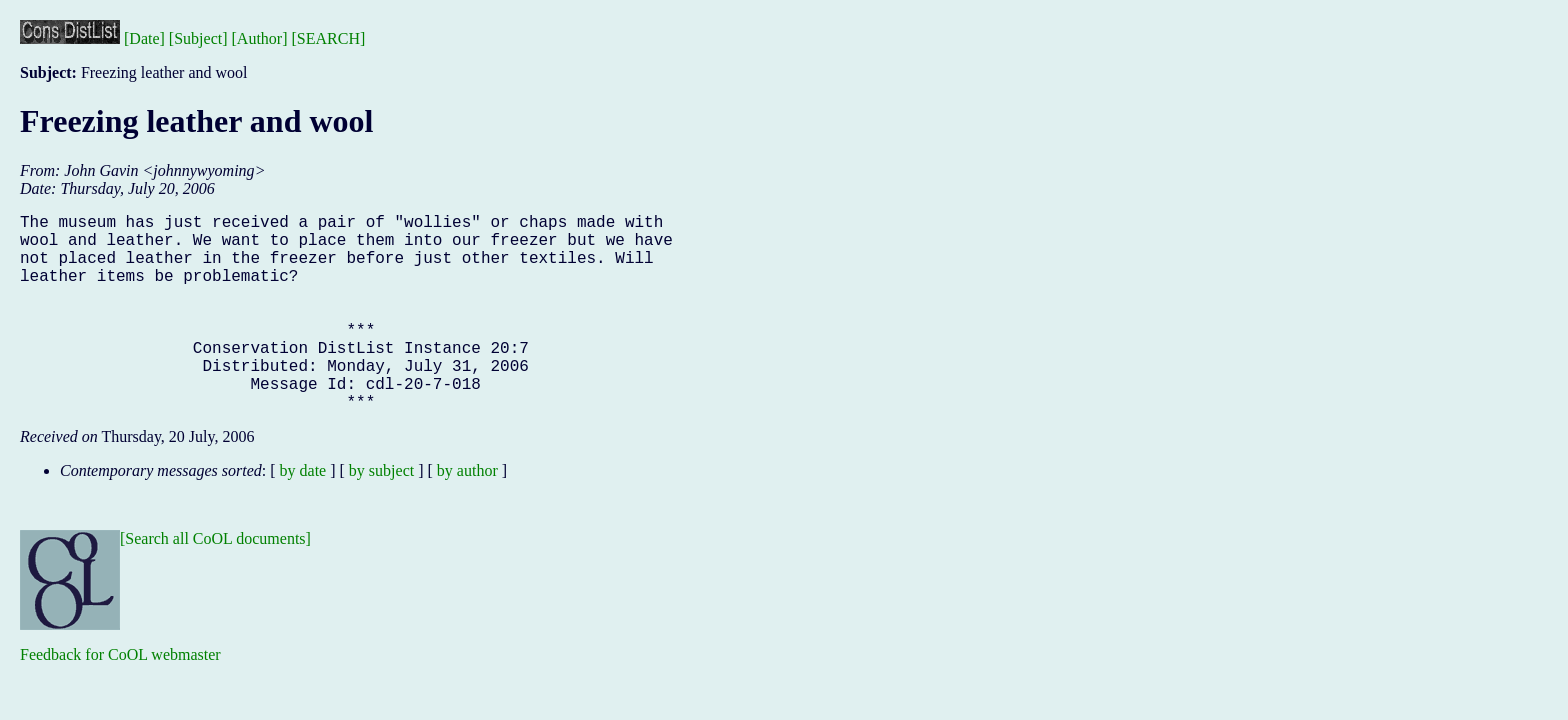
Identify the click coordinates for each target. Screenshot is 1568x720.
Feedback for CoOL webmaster (120, 698)
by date (303, 514)
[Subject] (198, 38)
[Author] (260, 38)
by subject (381, 514)
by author (467, 514)
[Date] (144, 38)
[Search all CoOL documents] (215, 582)
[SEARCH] (329, 38)
